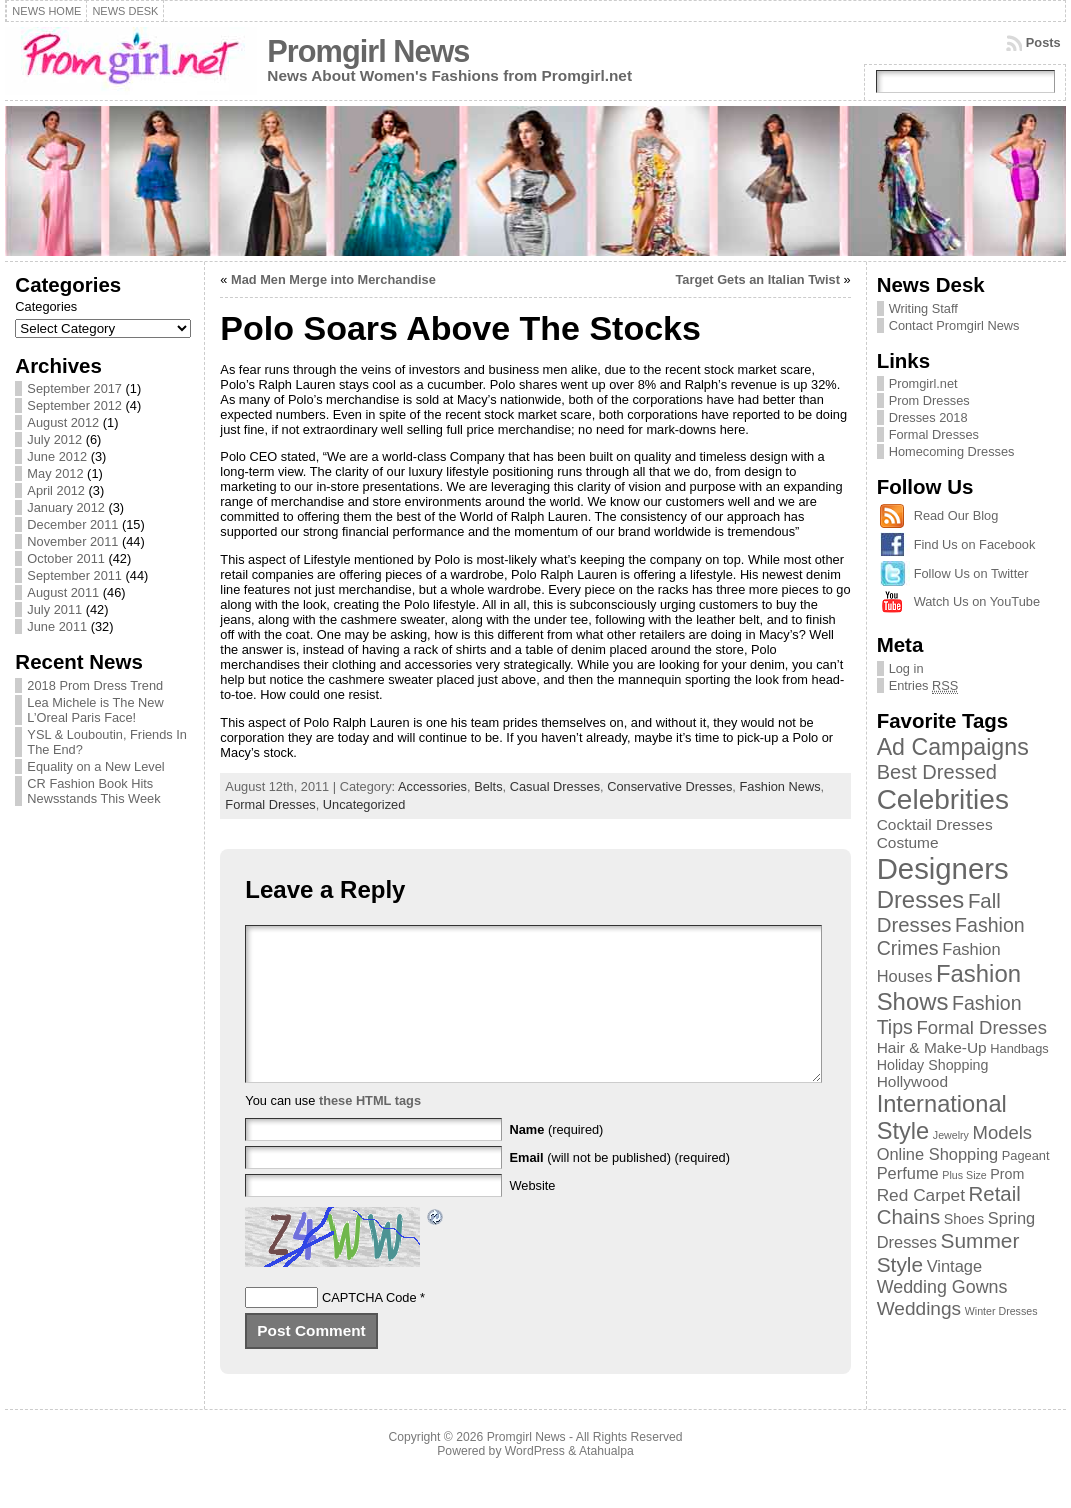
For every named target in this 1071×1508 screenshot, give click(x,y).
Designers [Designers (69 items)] (943, 868)
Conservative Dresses (669, 786)
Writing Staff (923, 308)
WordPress (535, 1481)
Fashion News (779, 786)
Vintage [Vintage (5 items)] (954, 1266)
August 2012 (63, 422)
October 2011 (66, 558)
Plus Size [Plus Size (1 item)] (964, 1175)
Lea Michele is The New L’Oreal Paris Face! (95, 710)
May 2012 (55, 473)
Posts (1043, 42)
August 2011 (63, 592)
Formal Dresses (270, 804)
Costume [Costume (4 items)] (908, 842)
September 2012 (74, 405)
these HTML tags (370, 1130)
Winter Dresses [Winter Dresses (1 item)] (1001, 1311)
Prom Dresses (929, 400)
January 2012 (66, 507)
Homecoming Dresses (952, 451)
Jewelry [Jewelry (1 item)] (951, 1135)
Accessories (432, 786)
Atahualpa (606, 1481)
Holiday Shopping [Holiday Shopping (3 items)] (933, 1065)
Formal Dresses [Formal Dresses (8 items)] (981, 1027)
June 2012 (57, 456)
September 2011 (74, 575)
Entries (924, 686)
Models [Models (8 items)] (1002, 1132)
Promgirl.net (923, 383)
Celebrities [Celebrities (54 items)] (943, 799)
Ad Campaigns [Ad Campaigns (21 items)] (953, 747)
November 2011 (72, 541)
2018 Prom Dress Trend (95, 685)
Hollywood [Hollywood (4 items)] (912, 1081)
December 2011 (72, 524)
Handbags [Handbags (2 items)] (1019, 1048)
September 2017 (74, 388)
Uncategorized (364, 804)
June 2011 (57, 626)
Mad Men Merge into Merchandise (333, 279)
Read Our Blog (956, 515)
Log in (906, 668)
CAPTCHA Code (369, 1327)
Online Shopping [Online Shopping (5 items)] (938, 1154)
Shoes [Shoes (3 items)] (964, 1219)
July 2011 (54, 609)
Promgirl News (368, 51)
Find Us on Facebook (975, 544)
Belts (488, 786)
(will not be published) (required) (619, 1187)
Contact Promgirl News (954, 325)
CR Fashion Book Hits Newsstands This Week (93, 791)
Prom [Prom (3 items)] (1007, 1174)
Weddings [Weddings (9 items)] (919, 1308)
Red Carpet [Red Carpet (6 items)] (921, 1195)
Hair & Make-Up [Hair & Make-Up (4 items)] (932, 1047)
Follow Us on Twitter (971, 573)
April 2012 (56, 490)
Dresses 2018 (928, 417)
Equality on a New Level (95, 766)
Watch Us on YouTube (977, 601)
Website (532, 1215)
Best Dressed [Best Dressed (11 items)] (937, 772)
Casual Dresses (555, 786)
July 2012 (54, 439)
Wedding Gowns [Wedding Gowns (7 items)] (942, 1287)
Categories (46, 306)
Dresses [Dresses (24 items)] (921, 899)
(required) (556, 1159)
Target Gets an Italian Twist (757, 279)
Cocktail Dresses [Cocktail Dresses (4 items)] (935, 824)
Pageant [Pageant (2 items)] (1026, 1155)
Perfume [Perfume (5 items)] (908, 1173)
